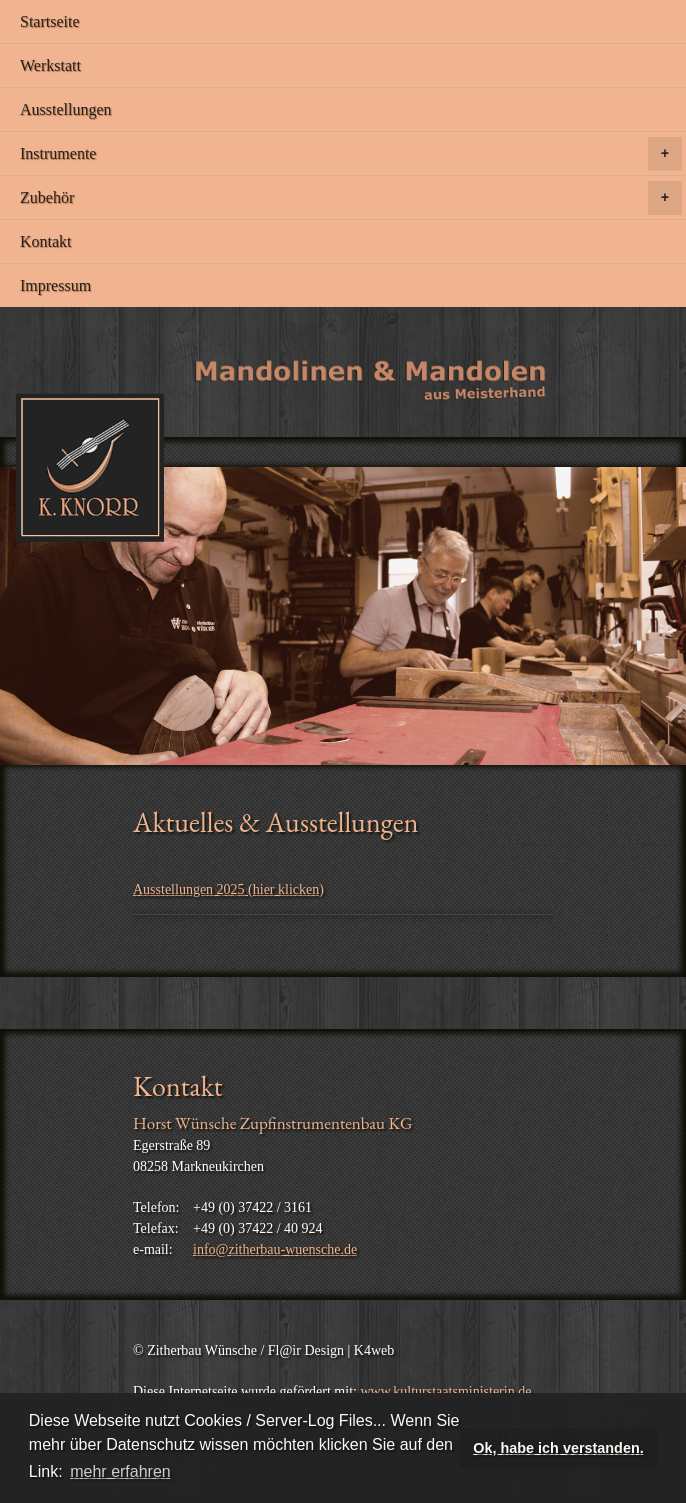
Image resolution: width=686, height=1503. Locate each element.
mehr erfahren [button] (120, 1471)
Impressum (55, 285)
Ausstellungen (66, 109)
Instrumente (351, 154)
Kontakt (46, 241)
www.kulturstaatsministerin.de (445, 1391)
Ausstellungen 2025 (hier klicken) (228, 889)
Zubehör (351, 198)
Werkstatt (50, 65)
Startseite (50, 21)
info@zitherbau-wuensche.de (275, 1249)
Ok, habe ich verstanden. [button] (558, 1448)
